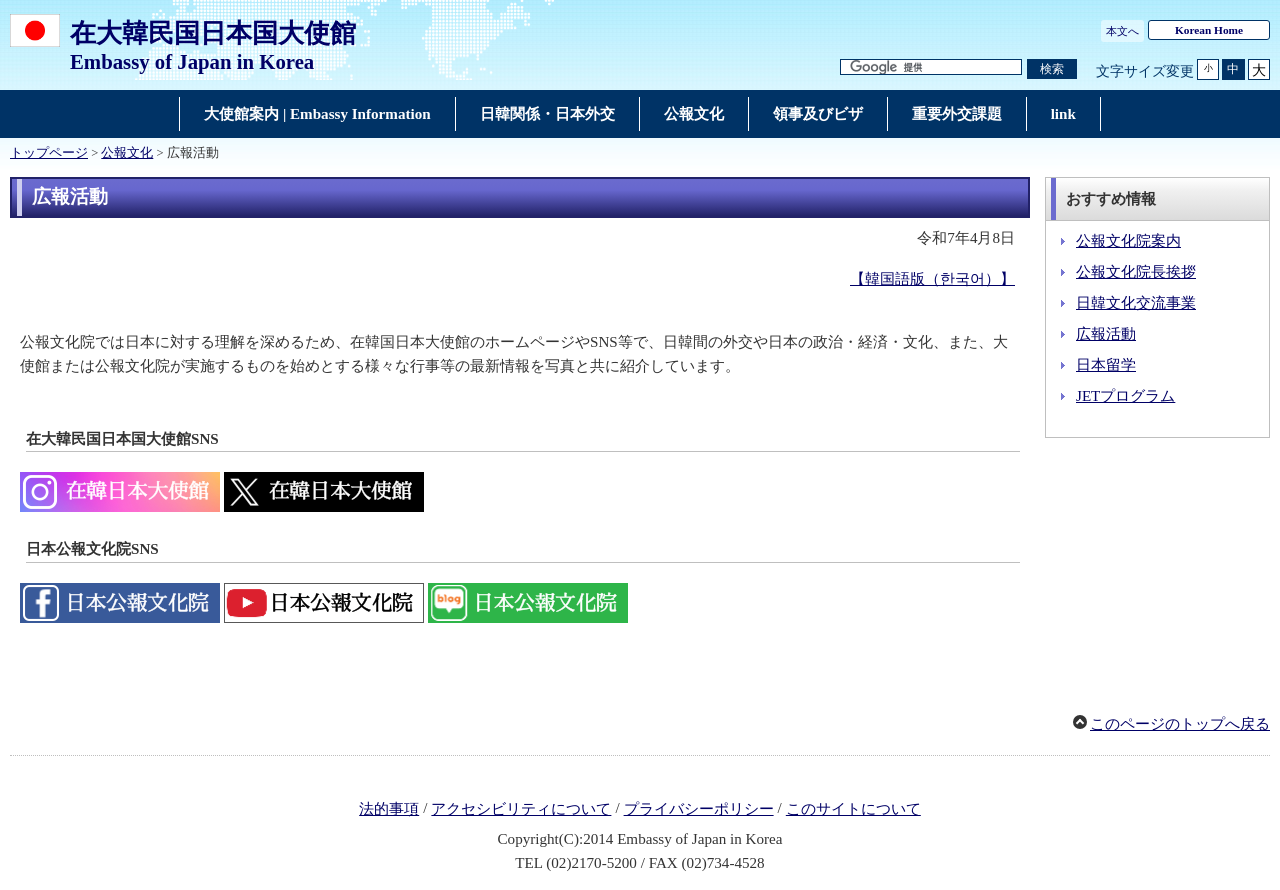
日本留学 (1106, 365)
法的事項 (389, 809)
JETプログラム (1125, 396)
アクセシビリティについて (521, 809)
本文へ (1122, 31)
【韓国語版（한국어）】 (932, 279)
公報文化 (127, 153)
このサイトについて (853, 809)
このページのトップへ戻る (1180, 724)
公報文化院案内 (1128, 241)
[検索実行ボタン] (1052, 69)
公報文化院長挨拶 (1136, 272)
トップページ (49, 153)
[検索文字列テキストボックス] (931, 67)
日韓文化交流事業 (1136, 303)
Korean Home (1209, 30)
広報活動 (1106, 334)
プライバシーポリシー (699, 809)
